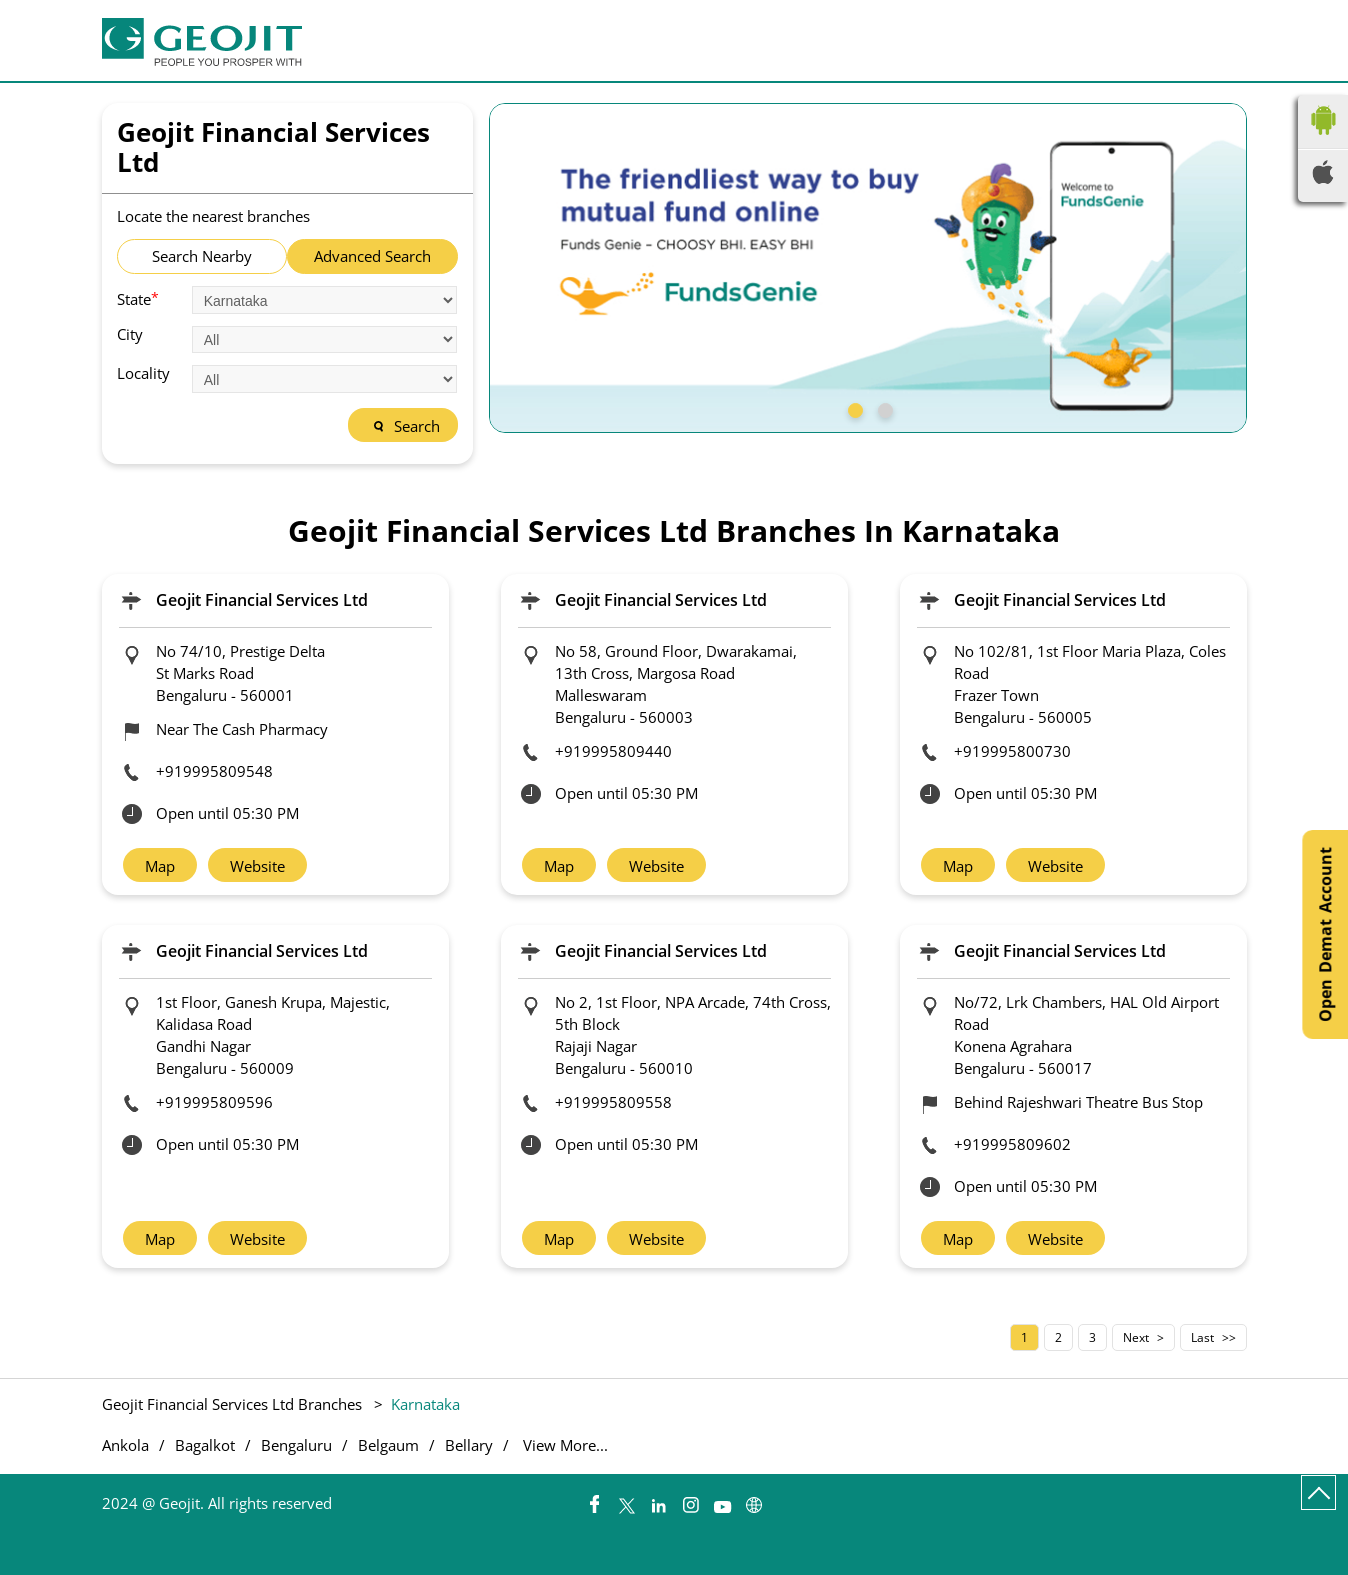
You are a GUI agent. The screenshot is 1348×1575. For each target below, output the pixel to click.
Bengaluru (296, 1445)
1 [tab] (853, 408)
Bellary (469, 1445)
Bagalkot (205, 1445)
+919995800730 (1012, 751)
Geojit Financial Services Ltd (262, 600)
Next (1136, 1337)
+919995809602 (1012, 1144)
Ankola (125, 1445)
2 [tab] (883, 408)
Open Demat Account (1325, 934)
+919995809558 (613, 1102)
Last (1202, 1337)
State (138, 298)
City (130, 334)
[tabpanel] (868, 268)
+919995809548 (214, 771)
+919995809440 (613, 751)
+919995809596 (214, 1102)
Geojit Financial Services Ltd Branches (234, 1404)
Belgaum (388, 1445)
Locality (143, 373)
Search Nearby (202, 256)
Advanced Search (372, 256)
